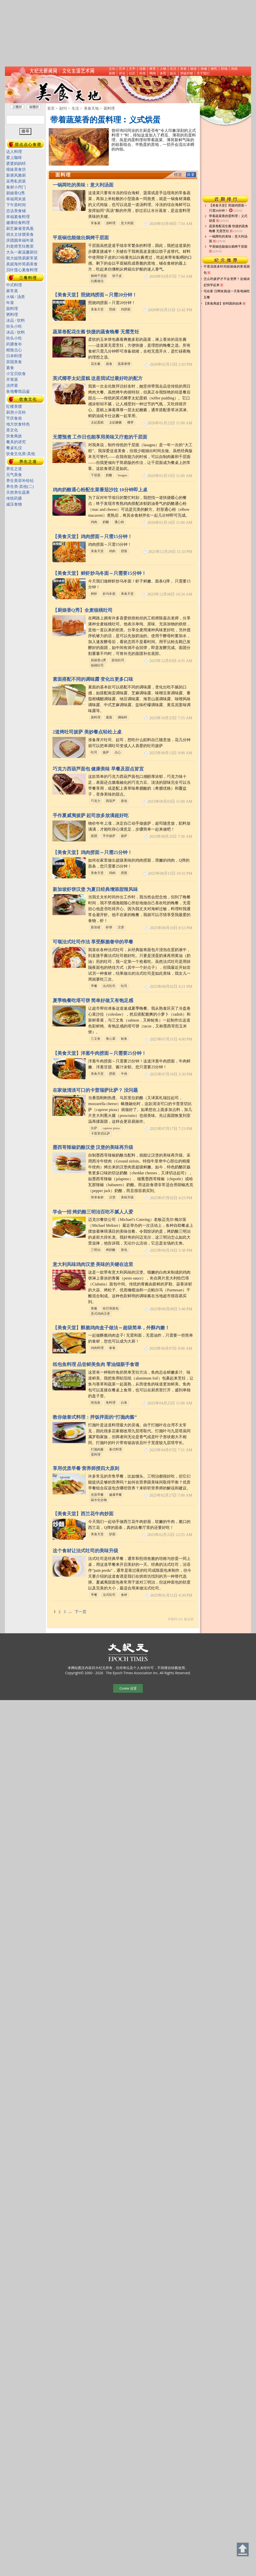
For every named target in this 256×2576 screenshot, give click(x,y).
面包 (124, 801)
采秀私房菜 (16, 181)
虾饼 (109, 927)
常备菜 (95, 223)
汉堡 (121, 927)
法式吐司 (109, 986)
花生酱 (95, 364)
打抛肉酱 (97, 1449)
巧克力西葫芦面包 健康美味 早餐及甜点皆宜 (98, 768)
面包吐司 (118, 660)
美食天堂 (97, 309)
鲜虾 (94, 594)
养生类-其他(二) (20, 486)
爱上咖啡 (14, 157)
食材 (124, 1595)
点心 (117, 752)
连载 (142, 68)
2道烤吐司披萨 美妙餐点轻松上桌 (87, 731)
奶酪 (109, 475)
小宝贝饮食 (16, 374)
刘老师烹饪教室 (20, 246)
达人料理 (14, 152)
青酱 (94, 1308)
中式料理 (14, 285)
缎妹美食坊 (16, 169)
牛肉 (124, 1073)
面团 (94, 836)
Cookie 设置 (127, 1688)
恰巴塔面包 (111, 1308)
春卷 (112, 1348)
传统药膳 (14, 498)
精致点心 (14, 350)
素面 (109, 717)
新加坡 (95, 927)
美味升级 (127, 1197)
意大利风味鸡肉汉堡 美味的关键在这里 (93, 1264)
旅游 (193, 68)
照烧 (112, 309)
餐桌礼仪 (14, 448)
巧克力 (95, 801)
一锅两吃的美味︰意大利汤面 (83, 185)
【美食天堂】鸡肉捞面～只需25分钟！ (92, 852)
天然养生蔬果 (18, 492)
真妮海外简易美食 (22, 264)
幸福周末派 (16, 199)
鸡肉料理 (97, 1348)
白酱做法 (97, 281)
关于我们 (203, 73)
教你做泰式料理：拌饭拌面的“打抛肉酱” (95, 1417)
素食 (10, 368)
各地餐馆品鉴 (18, 391)
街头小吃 (14, 326)
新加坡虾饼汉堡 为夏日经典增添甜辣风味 (95, 889)
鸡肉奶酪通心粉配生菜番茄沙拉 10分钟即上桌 (100, 489)
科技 (142, 73)
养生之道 (28, 462)
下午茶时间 (16, 205)
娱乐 (173, 73)
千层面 (95, 475)
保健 (204, 68)
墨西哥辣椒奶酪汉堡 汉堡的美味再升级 (93, 1147)
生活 (173, 68)
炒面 (112, 1534)
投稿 (234, 68)
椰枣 (130, 422)
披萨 (106, 752)
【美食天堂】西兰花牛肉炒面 (83, 1513)
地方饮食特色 (18, 424)
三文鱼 (95, 1039)
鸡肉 (94, 522)
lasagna (122, 475)
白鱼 (124, 1402)
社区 (132, 73)
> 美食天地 (89, 108)
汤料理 (110, 223)
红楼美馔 (14, 406)
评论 (122, 73)
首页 (51, 108)
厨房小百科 (16, 412)
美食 (183, 68)
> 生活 (73, 108)
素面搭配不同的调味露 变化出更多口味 (93, 679)
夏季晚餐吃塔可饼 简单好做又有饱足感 (93, 1000)
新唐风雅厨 (16, 175)
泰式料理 (115, 1449)
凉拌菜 (12, 385)
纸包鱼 (95, 1402)
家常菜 (12, 291)
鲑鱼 (124, 1039)
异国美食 (14, 362)
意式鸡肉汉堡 (100, 1313)
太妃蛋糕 (97, 422)
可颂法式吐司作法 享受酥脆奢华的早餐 (93, 941)
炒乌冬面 (109, 594)
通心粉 (119, 522)
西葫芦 (110, 801)
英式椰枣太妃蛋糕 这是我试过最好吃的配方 (98, 378)
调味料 (122, 717)
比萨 (94, 1128)
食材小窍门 (16, 187)
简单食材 (97, 1197)
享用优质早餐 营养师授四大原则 (86, 1468)
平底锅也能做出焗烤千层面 (81, 237)
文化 (112, 68)
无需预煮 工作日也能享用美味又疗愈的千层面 (100, 437)
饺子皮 (117, 276)
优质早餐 (97, 1495)
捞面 (124, 551)
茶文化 (12, 430)
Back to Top (243, 2549)
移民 (214, 68)
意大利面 (127, 223)
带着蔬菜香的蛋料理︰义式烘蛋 (105, 119)
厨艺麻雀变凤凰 (20, 228)
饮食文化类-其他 (20, 454)
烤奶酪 (110, 1250)
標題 (178, 175)
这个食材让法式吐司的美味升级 (85, 1550)
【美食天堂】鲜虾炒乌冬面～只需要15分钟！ (99, 573)
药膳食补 (14, 344)
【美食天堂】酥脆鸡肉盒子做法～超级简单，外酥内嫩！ (111, 1327)
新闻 (112, 73)
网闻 (152, 73)
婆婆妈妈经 (16, 163)
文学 (132, 68)
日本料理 (14, 356)
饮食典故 (14, 436)
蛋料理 (95, 1454)
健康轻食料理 (18, 223)
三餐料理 (28, 278)
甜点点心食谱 (28, 144)
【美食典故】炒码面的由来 (223, 303)
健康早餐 (115, 1495)
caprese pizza (111, 1128)
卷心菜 (110, 1039)
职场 (224, 68)
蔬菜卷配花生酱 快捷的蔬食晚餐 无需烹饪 (96, 331)
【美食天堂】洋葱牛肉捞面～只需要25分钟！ (99, 1053)
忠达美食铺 (16, 211)
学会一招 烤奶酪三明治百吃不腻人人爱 (93, 1211)
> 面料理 (107, 108)
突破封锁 (186, 73)
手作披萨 (109, 836)
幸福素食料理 (18, 217)
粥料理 (12, 314)
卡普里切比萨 (100, 1133)
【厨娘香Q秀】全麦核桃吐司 (82, 610)
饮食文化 (28, 399)
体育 (163, 73)
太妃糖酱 (115, 422)
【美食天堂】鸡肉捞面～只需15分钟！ (92, 536)
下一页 (80, 1612)
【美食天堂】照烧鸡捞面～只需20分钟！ (95, 294)
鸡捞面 (125, 309)
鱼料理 (110, 1402)
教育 (152, 68)
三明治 (95, 1250)
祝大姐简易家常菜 (22, 258)
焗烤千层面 (99, 276)
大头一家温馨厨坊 (22, 252)
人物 (163, 68)
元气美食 (14, 475)
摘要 (191, 175)
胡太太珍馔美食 (20, 234)
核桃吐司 (97, 665)
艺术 (122, 68)
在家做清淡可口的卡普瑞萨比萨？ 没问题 (95, 1090)
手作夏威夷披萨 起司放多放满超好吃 (91, 815)
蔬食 (109, 364)
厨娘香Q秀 (98, 660)
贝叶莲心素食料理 (22, 270)
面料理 (95, 717)
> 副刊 (61, 108)
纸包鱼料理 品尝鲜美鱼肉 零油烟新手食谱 (96, 1364)
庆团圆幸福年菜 (20, 240)
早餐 (94, 986)
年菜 (10, 303)
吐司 (94, 752)
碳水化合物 (99, 1500)
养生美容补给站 (20, 480)
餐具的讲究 (16, 442)
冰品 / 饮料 (15, 320)
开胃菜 (12, 379)
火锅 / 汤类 (15, 297)
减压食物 (14, 504)
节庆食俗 (14, 418)
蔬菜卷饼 (124, 364)
